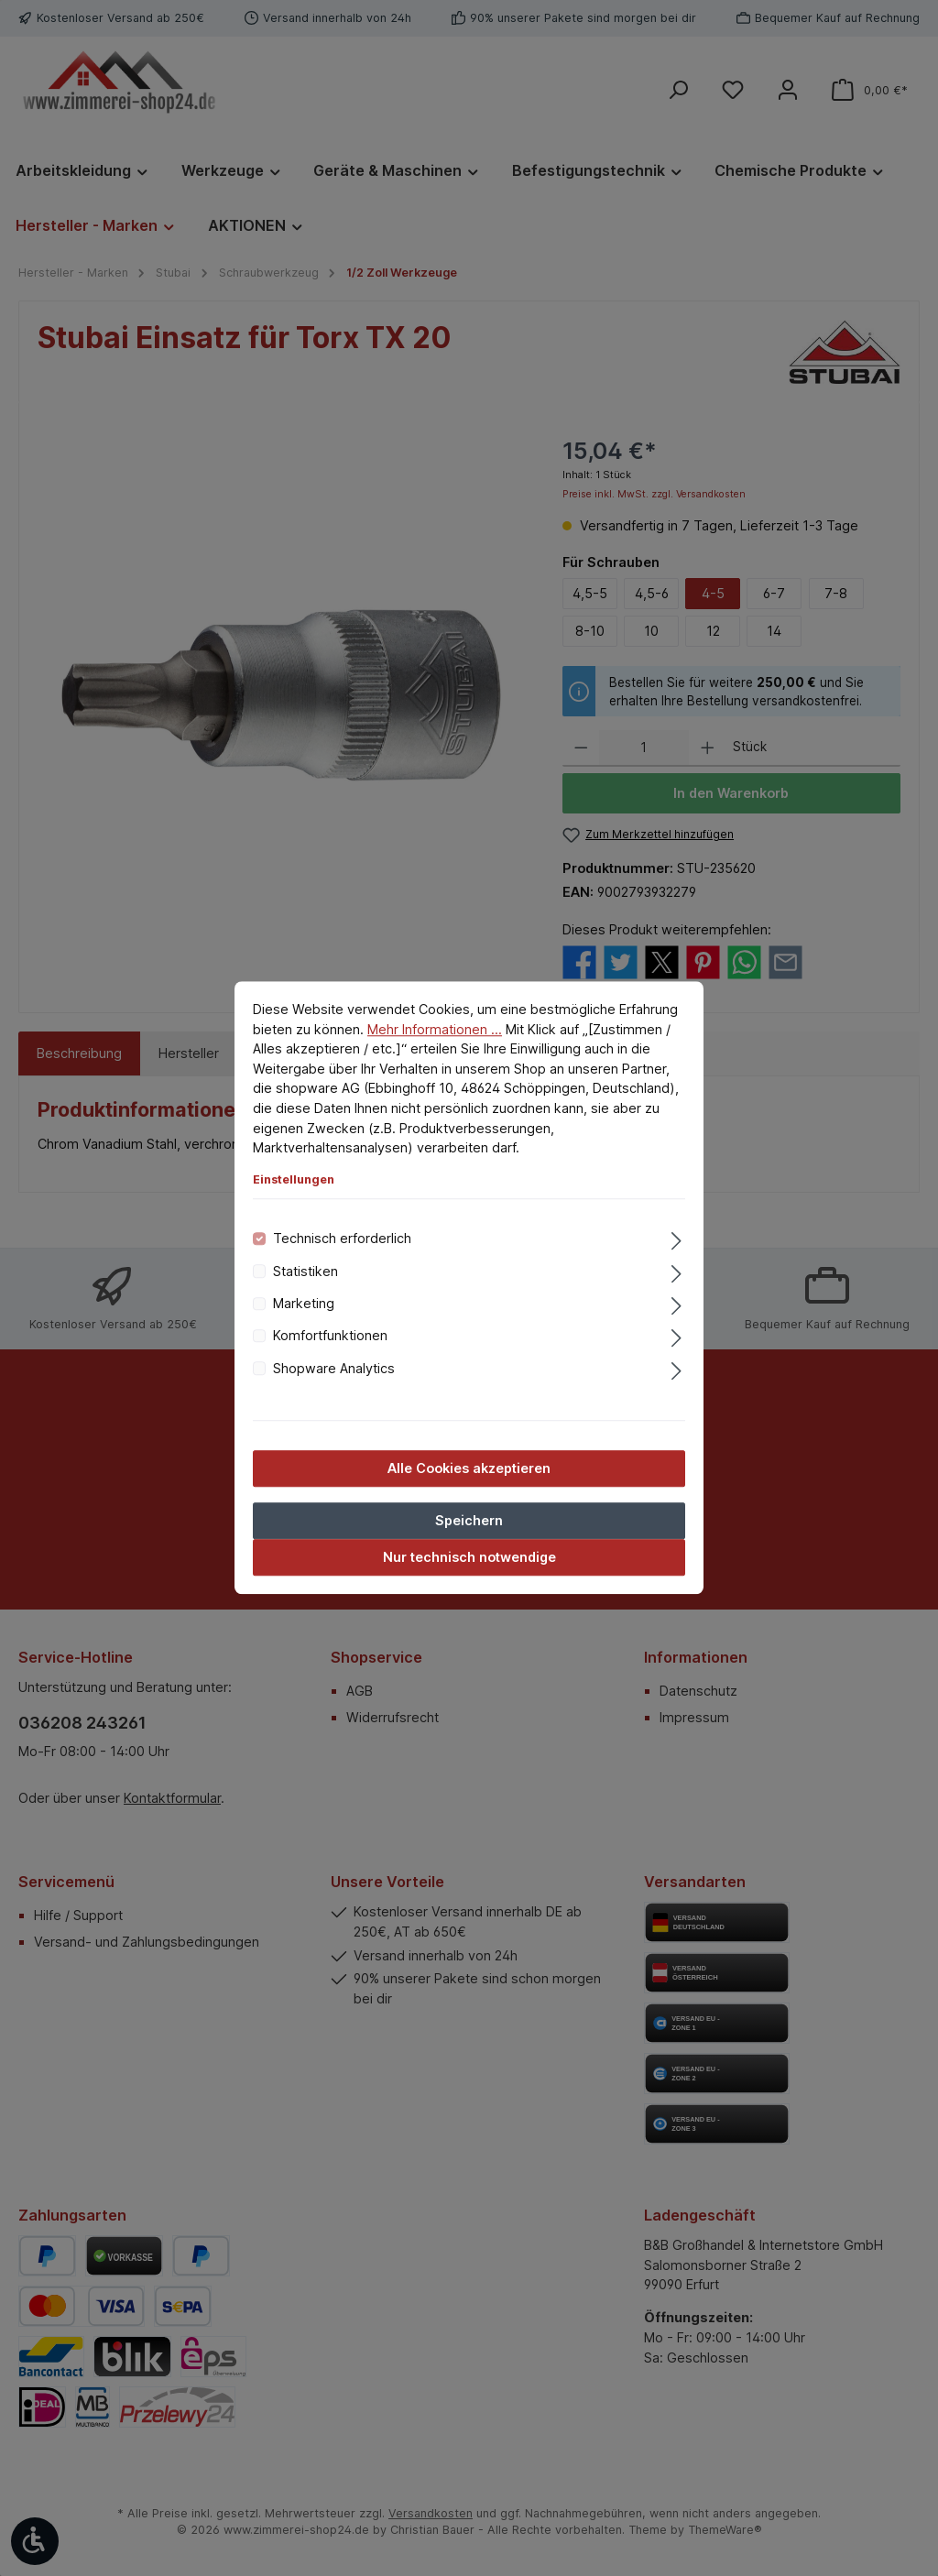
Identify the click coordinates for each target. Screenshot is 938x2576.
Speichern (469, 1521)
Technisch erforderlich (342, 1239)
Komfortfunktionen (330, 1336)
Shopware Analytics (334, 1368)
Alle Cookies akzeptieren (469, 1469)
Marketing (303, 1303)
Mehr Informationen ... (434, 1029)
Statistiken (305, 1271)
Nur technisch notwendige (469, 1558)
